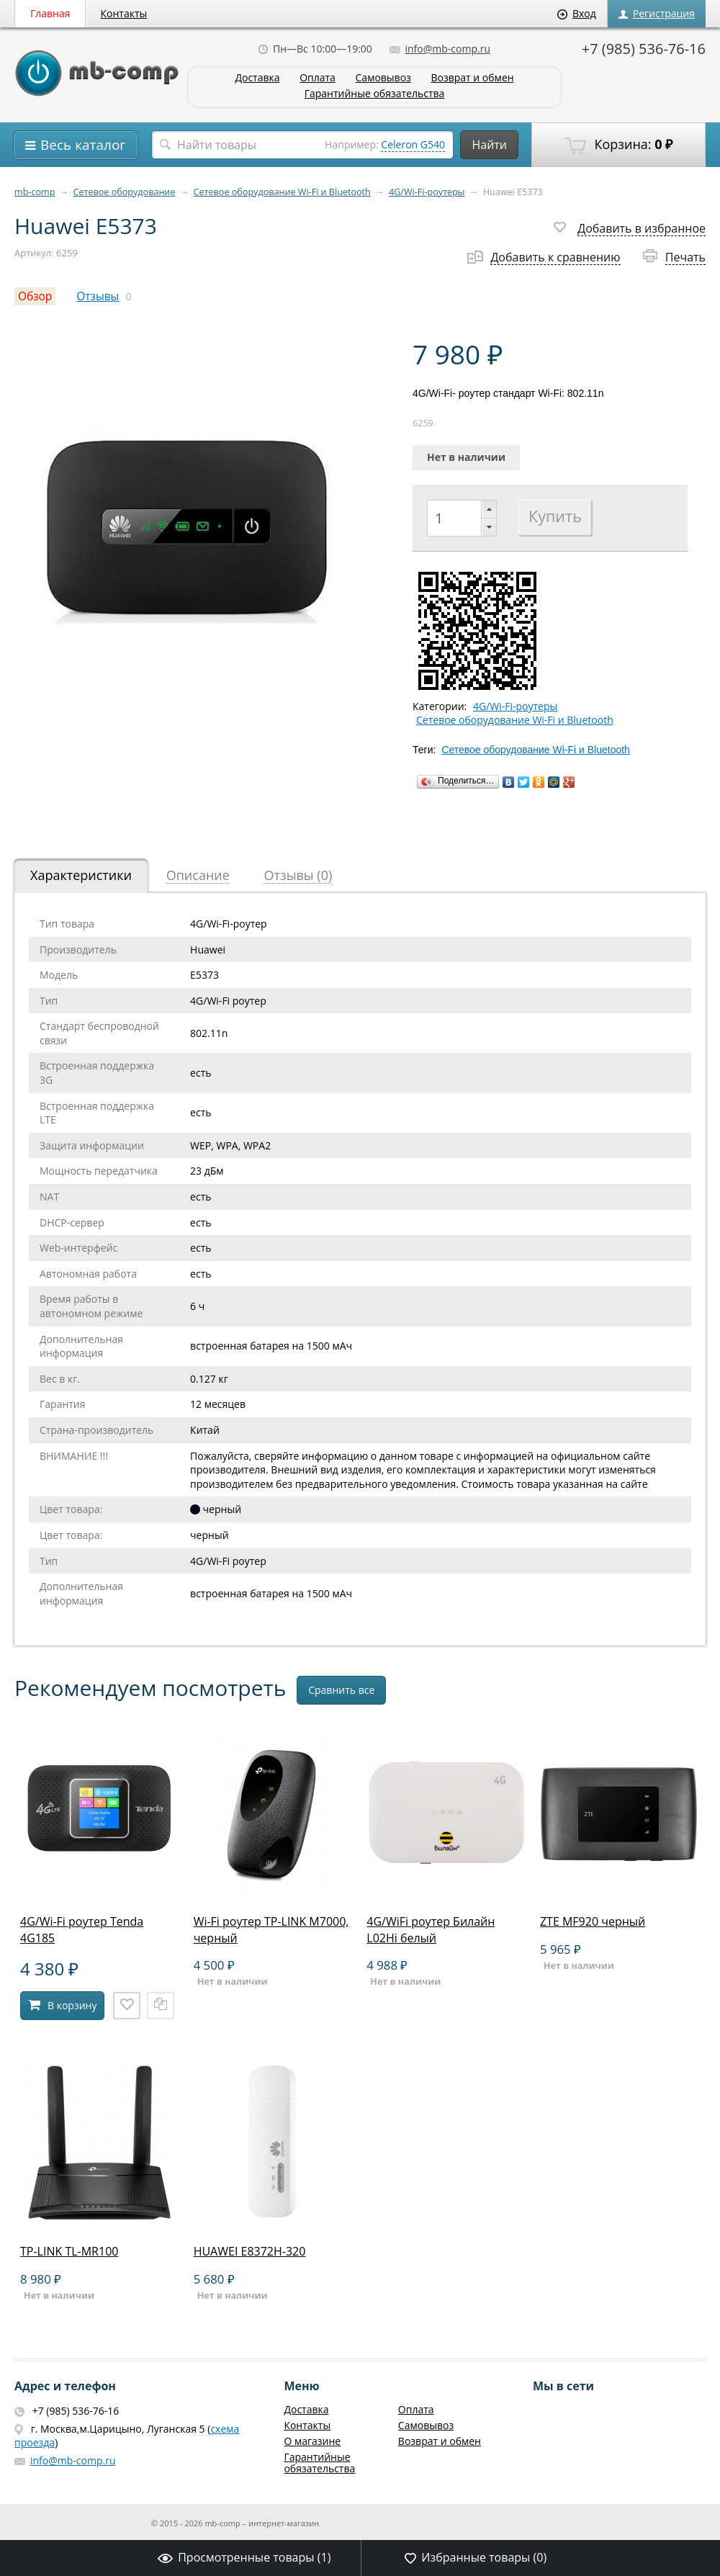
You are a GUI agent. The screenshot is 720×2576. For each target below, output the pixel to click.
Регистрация (656, 13)
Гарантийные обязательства (375, 94)
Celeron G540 (413, 144)
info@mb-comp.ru (440, 48)
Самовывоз (383, 78)
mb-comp (34, 192)
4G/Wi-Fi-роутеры (427, 192)
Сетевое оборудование (124, 192)
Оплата (318, 78)
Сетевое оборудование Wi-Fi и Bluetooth (282, 192)
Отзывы (97, 296)
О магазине (312, 2441)
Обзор (35, 296)
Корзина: (618, 144)
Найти (489, 145)
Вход (576, 13)
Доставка (257, 78)
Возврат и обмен (472, 78)
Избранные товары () (475, 2557)
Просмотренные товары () (244, 2557)
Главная (50, 13)
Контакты (124, 13)
